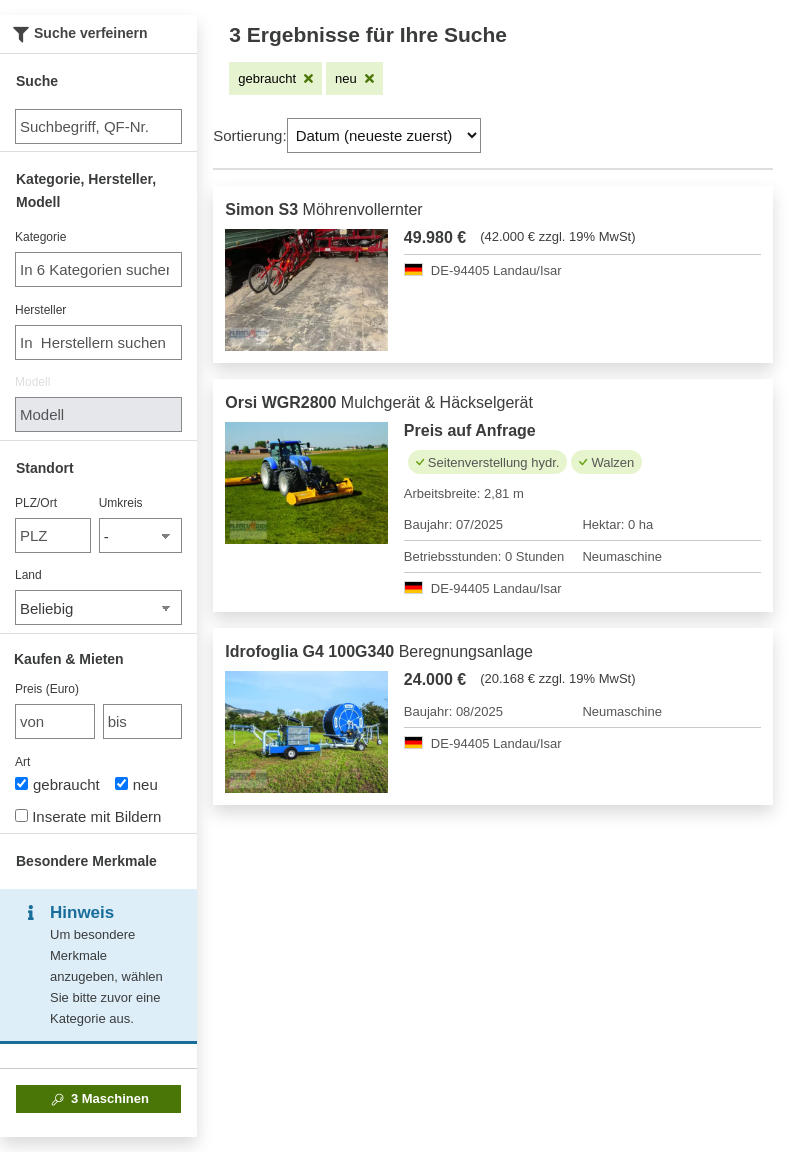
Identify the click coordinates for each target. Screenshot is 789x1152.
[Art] (21, 783)
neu (136, 784)
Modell (32, 382)
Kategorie (40, 237)
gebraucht (57, 784)
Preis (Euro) (47, 689)
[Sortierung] (384, 135)
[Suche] (98, 126)
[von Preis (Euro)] (55, 721)
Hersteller (40, 310)
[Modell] (98, 414)
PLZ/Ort (36, 503)
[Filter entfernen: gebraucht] (275, 78)
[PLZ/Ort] (53, 535)
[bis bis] (143, 721)
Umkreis (121, 503)
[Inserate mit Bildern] (21, 815)
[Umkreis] (141, 535)
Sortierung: (249, 135)
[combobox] (98, 269)
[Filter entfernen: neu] (354, 78)
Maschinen (98, 1099)
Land (28, 575)
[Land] (98, 607)
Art (22, 762)
